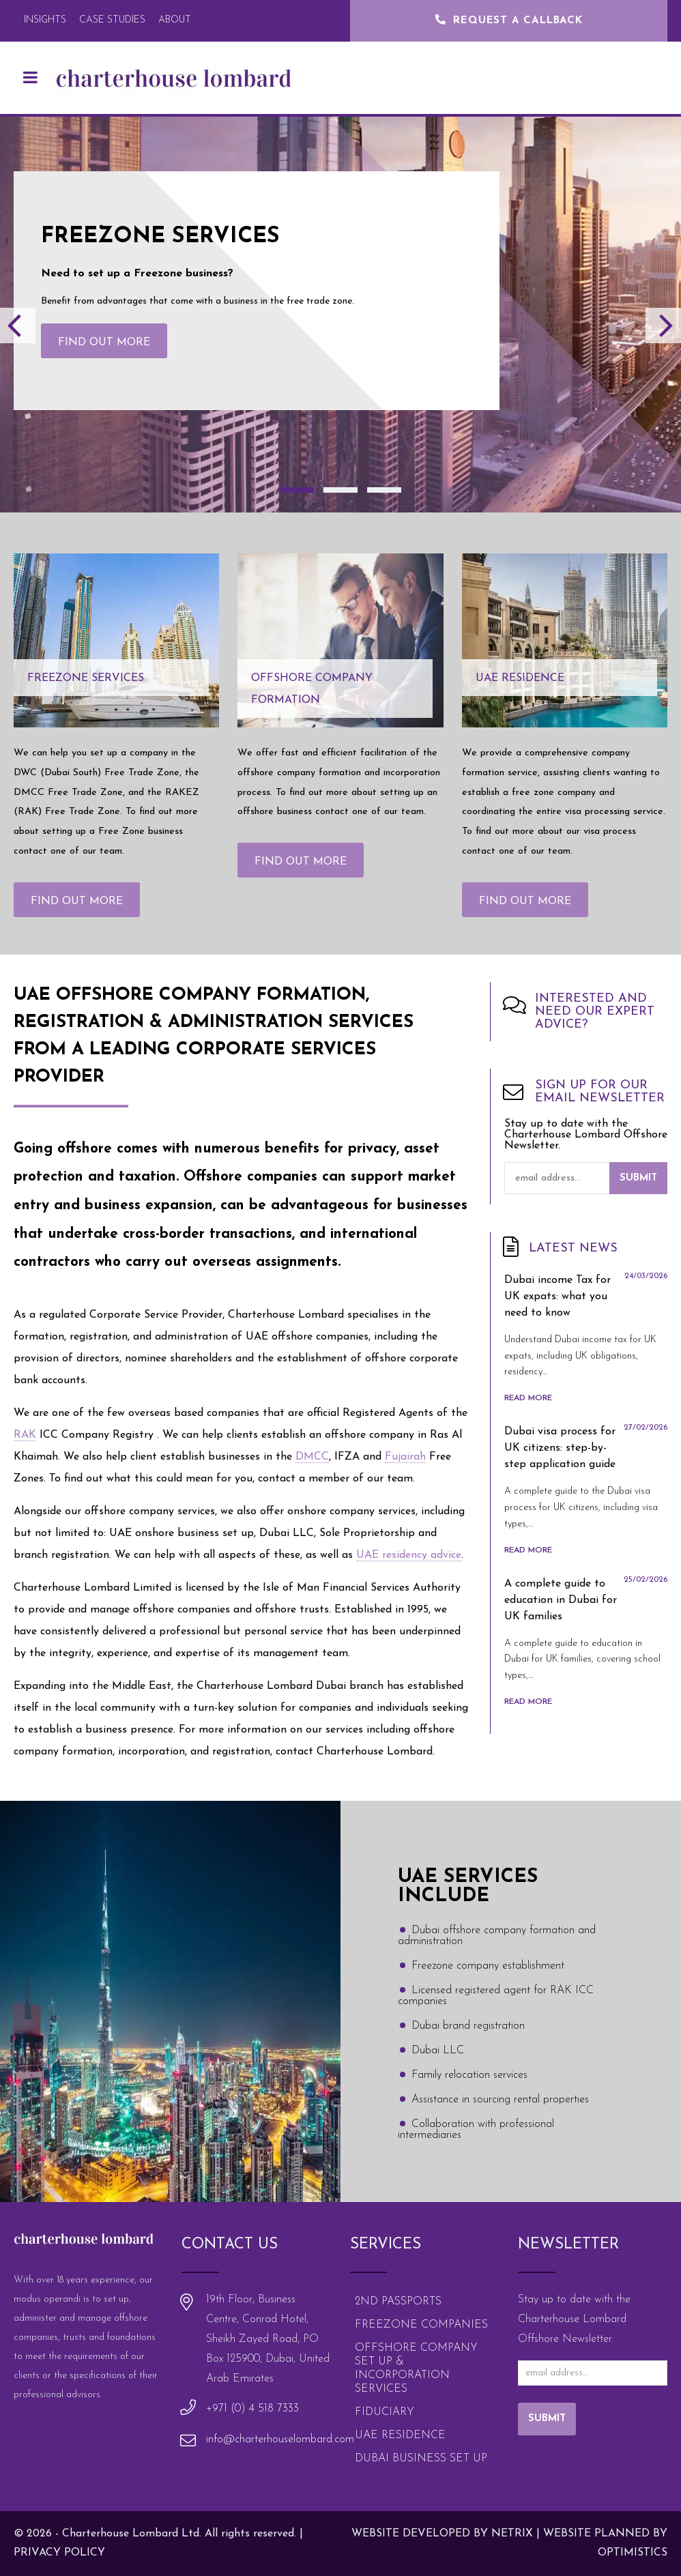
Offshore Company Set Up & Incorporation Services (416, 2368)
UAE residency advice (408, 1555)
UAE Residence (400, 2435)
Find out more (104, 342)
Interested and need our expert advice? (594, 1011)
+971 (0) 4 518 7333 (252, 2408)
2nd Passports (398, 2301)
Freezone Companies (421, 2324)
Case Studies (112, 20)
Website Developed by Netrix (442, 2533)
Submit (638, 1178)
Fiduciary (384, 2412)
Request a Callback (509, 21)
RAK (25, 1435)
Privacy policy (59, 2552)
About (174, 20)
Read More (528, 1398)
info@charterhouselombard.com (280, 2439)
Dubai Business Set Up (421, 2458)
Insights (45, 20)
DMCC (312, 1456)
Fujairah (405, 1456)
